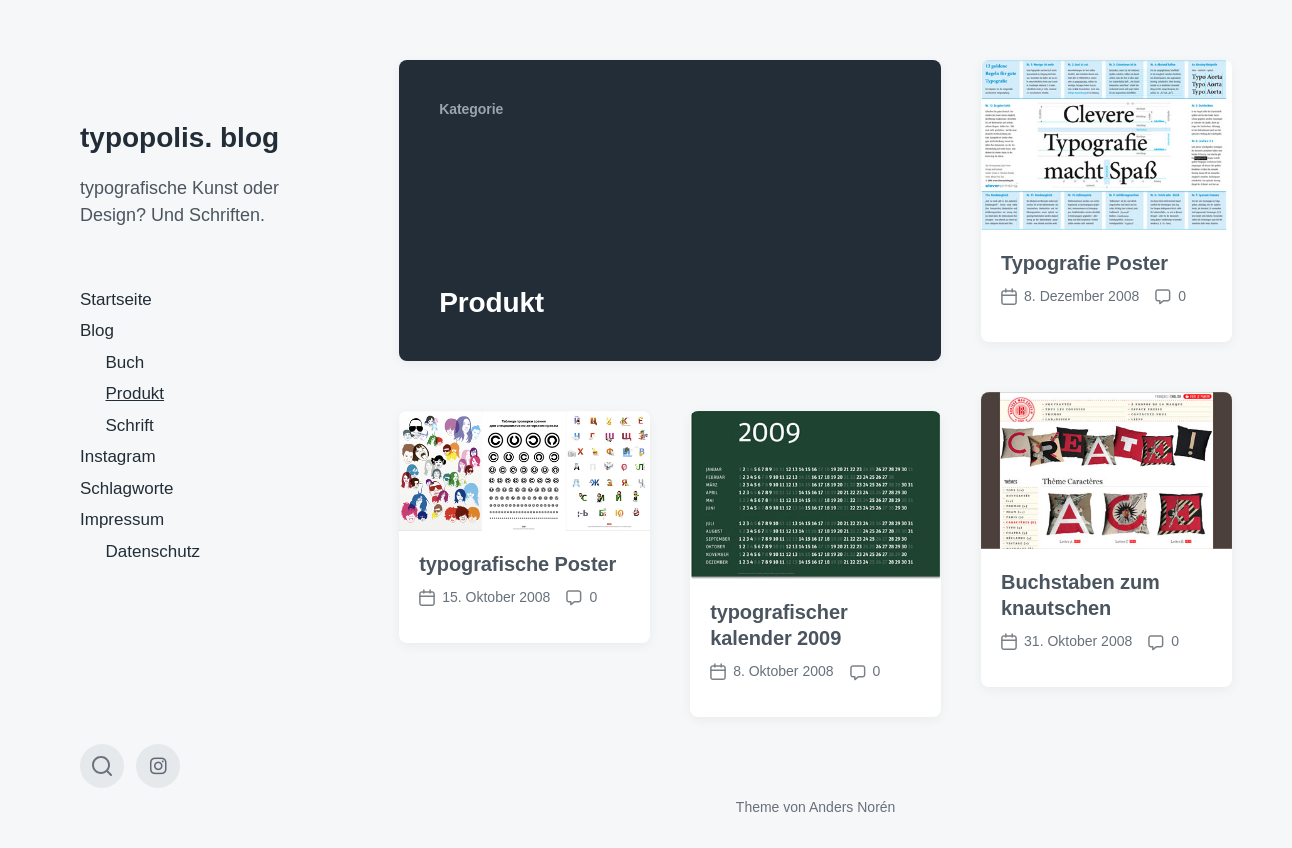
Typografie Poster (1084, 263)
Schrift (130, 425)
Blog (97, 330)
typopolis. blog (179, 137)
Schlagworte (127, 488)
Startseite (116, 299)
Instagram (118, 456)
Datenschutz (153, 551)
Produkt (135, 393)
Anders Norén (852, 807)
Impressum (122, 519)
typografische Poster (517, 564)
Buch (125, 362)
